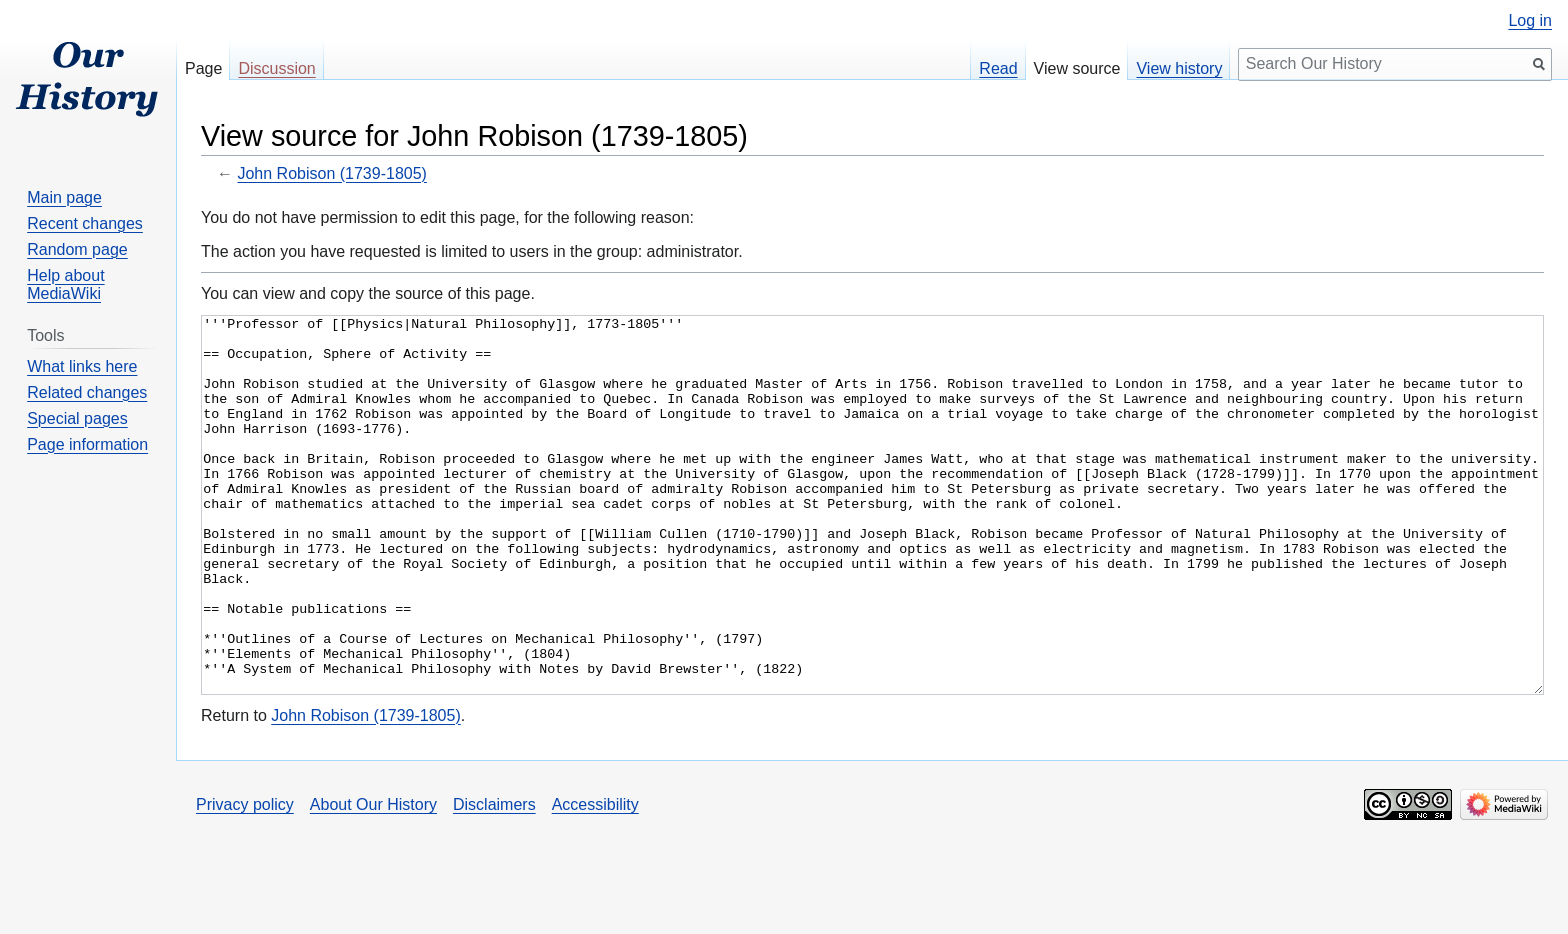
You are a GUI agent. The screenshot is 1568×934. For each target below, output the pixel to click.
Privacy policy (245, 879)
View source (1077, 68)
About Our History (373, 879)
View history (1179, 68)
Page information (87, 444)
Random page (77, 249)
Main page (64, 197)
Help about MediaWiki (65, 284)
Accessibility (595, 879)
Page (203, 68)
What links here (82, 366)
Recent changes (85, 223)
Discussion (276, 68)
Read (998, 68)
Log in (1530, 21)
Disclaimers (494, 879)
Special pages (77, 418)
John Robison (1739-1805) (331, 173)
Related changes (87, 392)
